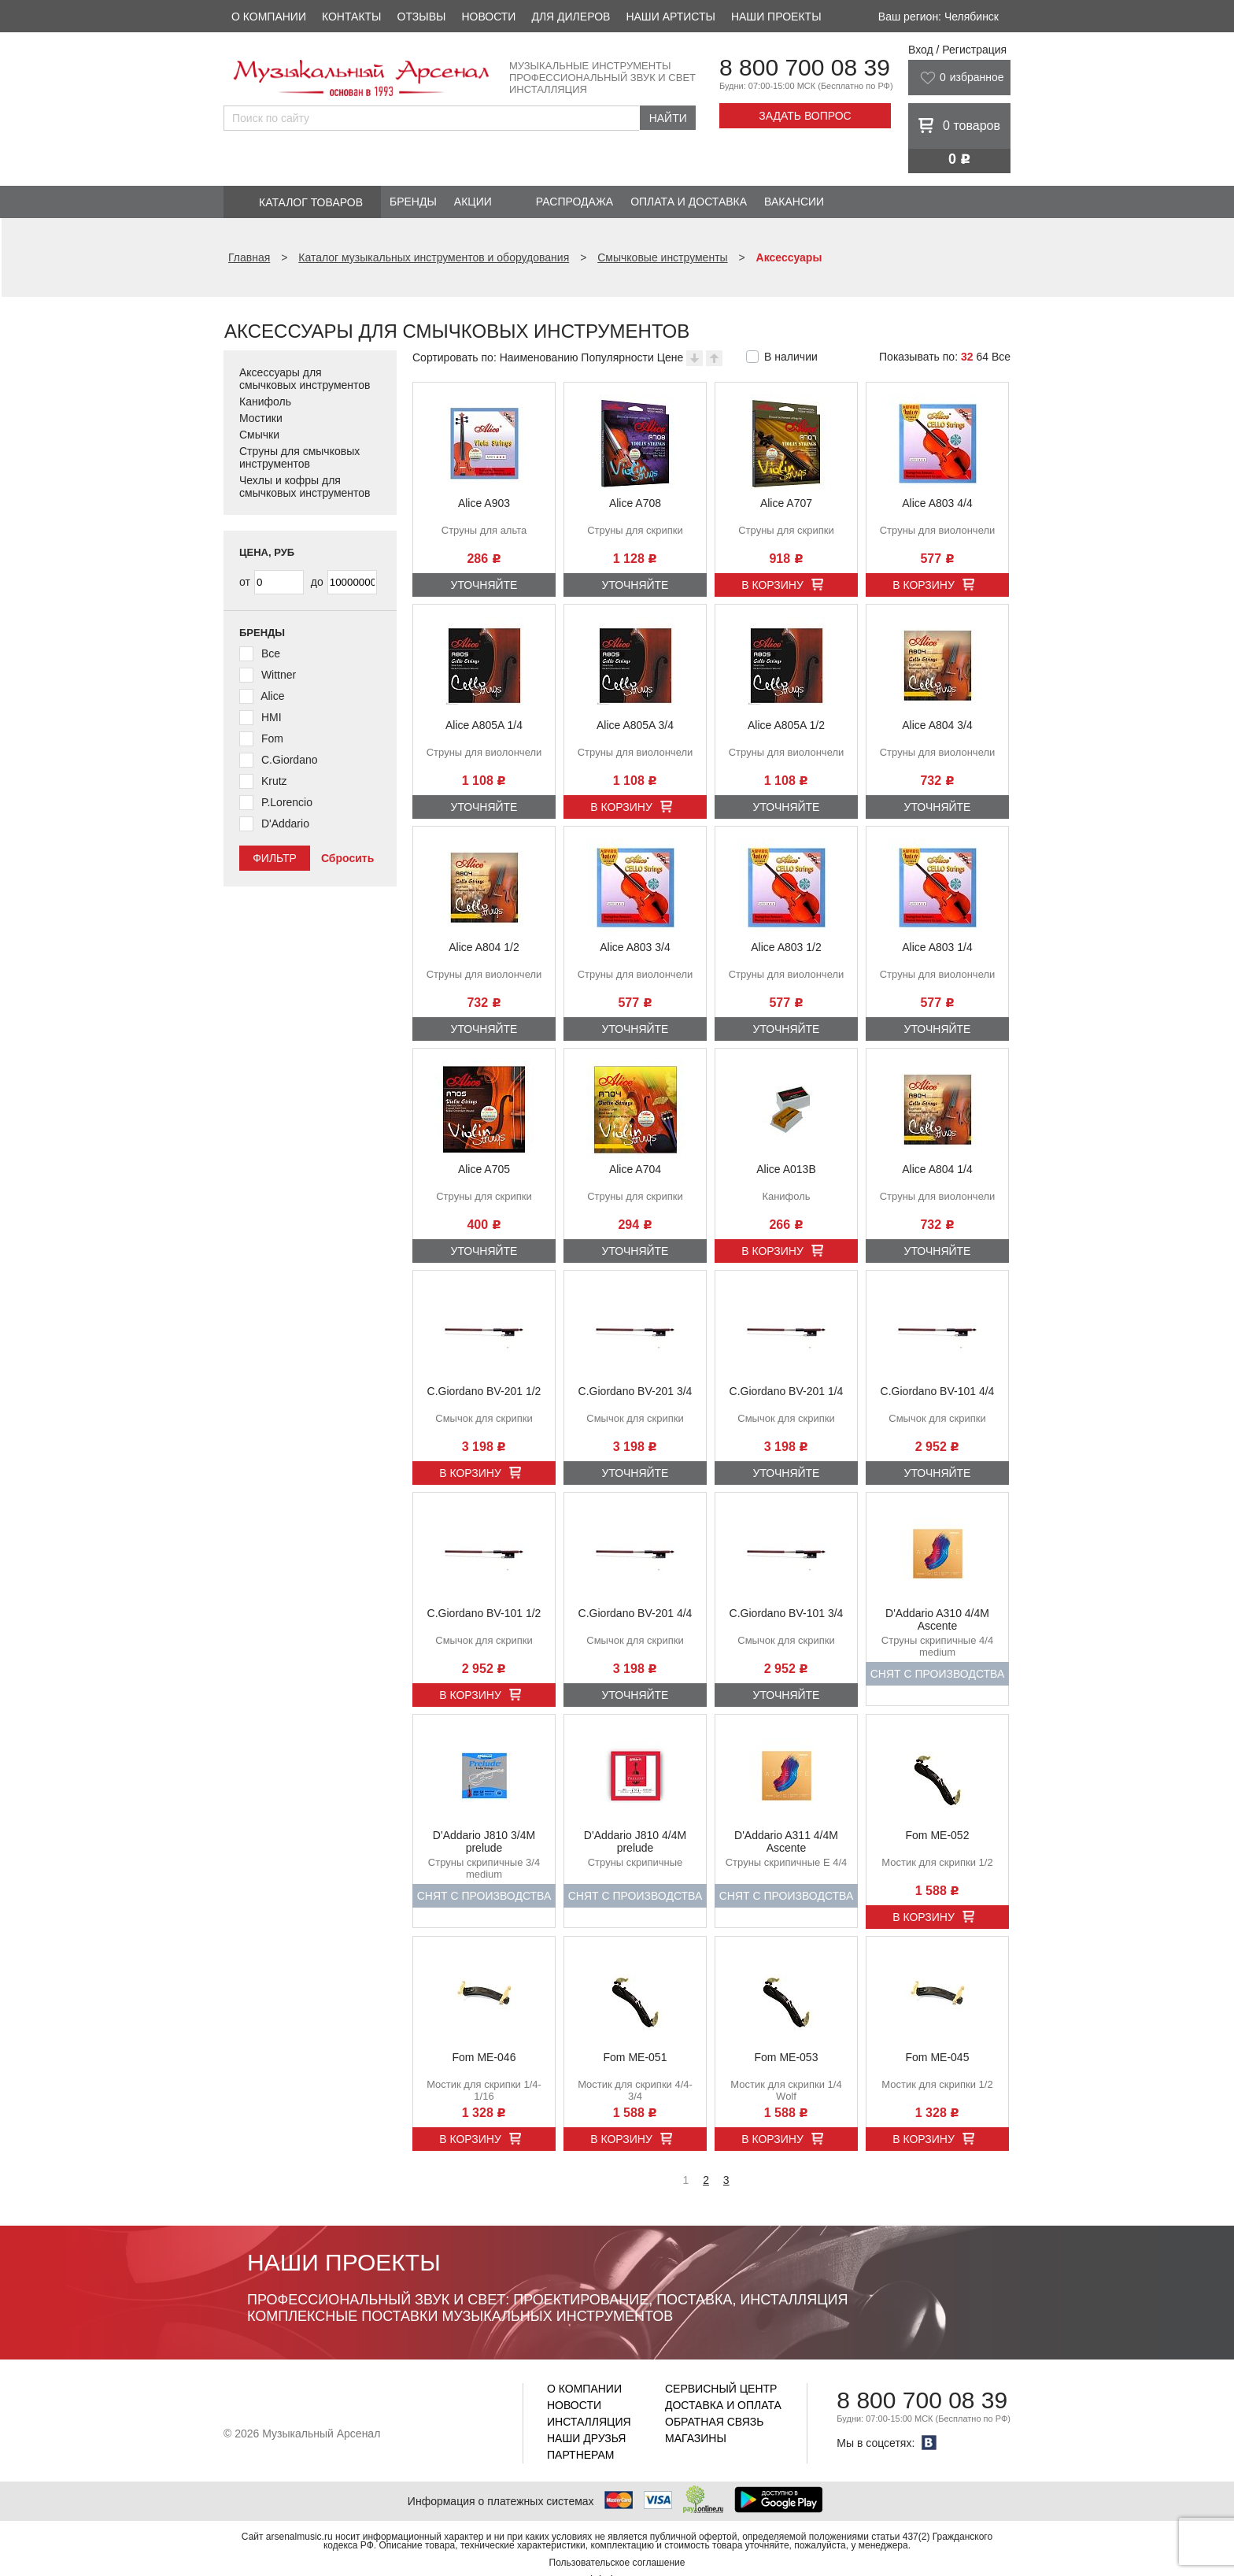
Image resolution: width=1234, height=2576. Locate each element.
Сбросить (347, 858)
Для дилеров (570, 16)
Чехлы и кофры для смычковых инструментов (305, 486)
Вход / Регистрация (957, 49)
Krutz (274, 781)
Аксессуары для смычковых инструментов (305, 378)
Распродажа (574, 201)
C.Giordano (289, 759)
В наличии (791, 356)
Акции (473, 201)
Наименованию (539, 357)
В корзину (772, 585)
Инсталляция (589, 2421)
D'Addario (285, 823)
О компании (268, 16)
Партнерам (581, 2454)
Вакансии (794, 201)
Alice (272, 696)
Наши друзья (586, 2438)
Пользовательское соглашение (617, 2562)
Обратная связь (714, 2421)
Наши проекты (776, 16)
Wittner (278, 674)
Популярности (617, 357)
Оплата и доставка (688, 201)
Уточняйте (484, 585)
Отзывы (421, 16)
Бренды (413, 201)
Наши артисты (670, 16)
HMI (271, 717)
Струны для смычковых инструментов (299, 457)
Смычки (259, 434)
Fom (272, 738)
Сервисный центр (721, 2388)
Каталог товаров (311, 202)
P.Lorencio (286, 802)
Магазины (695, 2438)
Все (1001, 356)
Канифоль (265, 401)
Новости (488, 16)
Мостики (261, 418)
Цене (670, 357)
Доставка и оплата (723, 2405)
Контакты (352, 16)
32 (967, 356)
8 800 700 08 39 (804, 67)
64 (982, 356)
